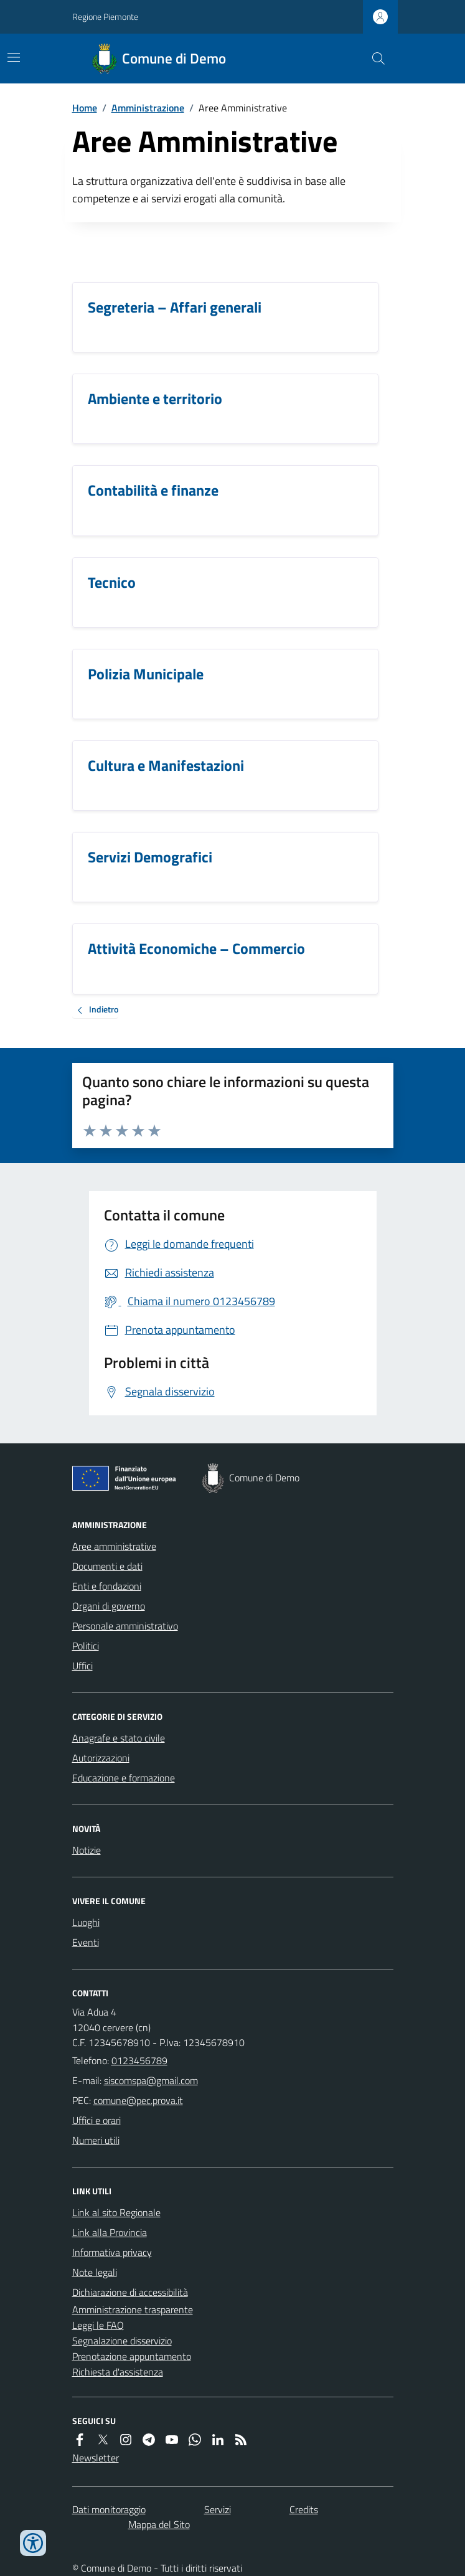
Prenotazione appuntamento (131, 2356)
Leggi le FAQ (98, 2325)
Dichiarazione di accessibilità (130, 2292)
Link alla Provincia (109, 2232)
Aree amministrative (114, 1546)
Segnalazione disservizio (122, 2340)
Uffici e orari (96, 2120)
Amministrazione (147, 107)
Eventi (85, 1942)
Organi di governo (108, 1605)
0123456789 (139, 2060)
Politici (85, 1645)
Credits (303, 2509)
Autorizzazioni (100, 1757)
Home (84, 107)
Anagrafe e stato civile (118, 1737)
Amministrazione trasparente (132, 2309)
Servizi (217, 2509)
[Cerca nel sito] (373, 58)
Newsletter (95, 2457)
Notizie (86, 1849)
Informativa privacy (112, 2252)
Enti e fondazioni (106, 1585)
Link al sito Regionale (116, 2212)
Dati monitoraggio (109, 2509)
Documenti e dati (107, 1566)
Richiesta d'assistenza (117, 2371)
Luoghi (86, 1922)
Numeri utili (96, 2140)
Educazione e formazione (123, 1777)
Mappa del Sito (159, 2524)
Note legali (94, 2272)
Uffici (82, 1665)
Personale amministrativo (125, 1625)
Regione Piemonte (105, 16)
